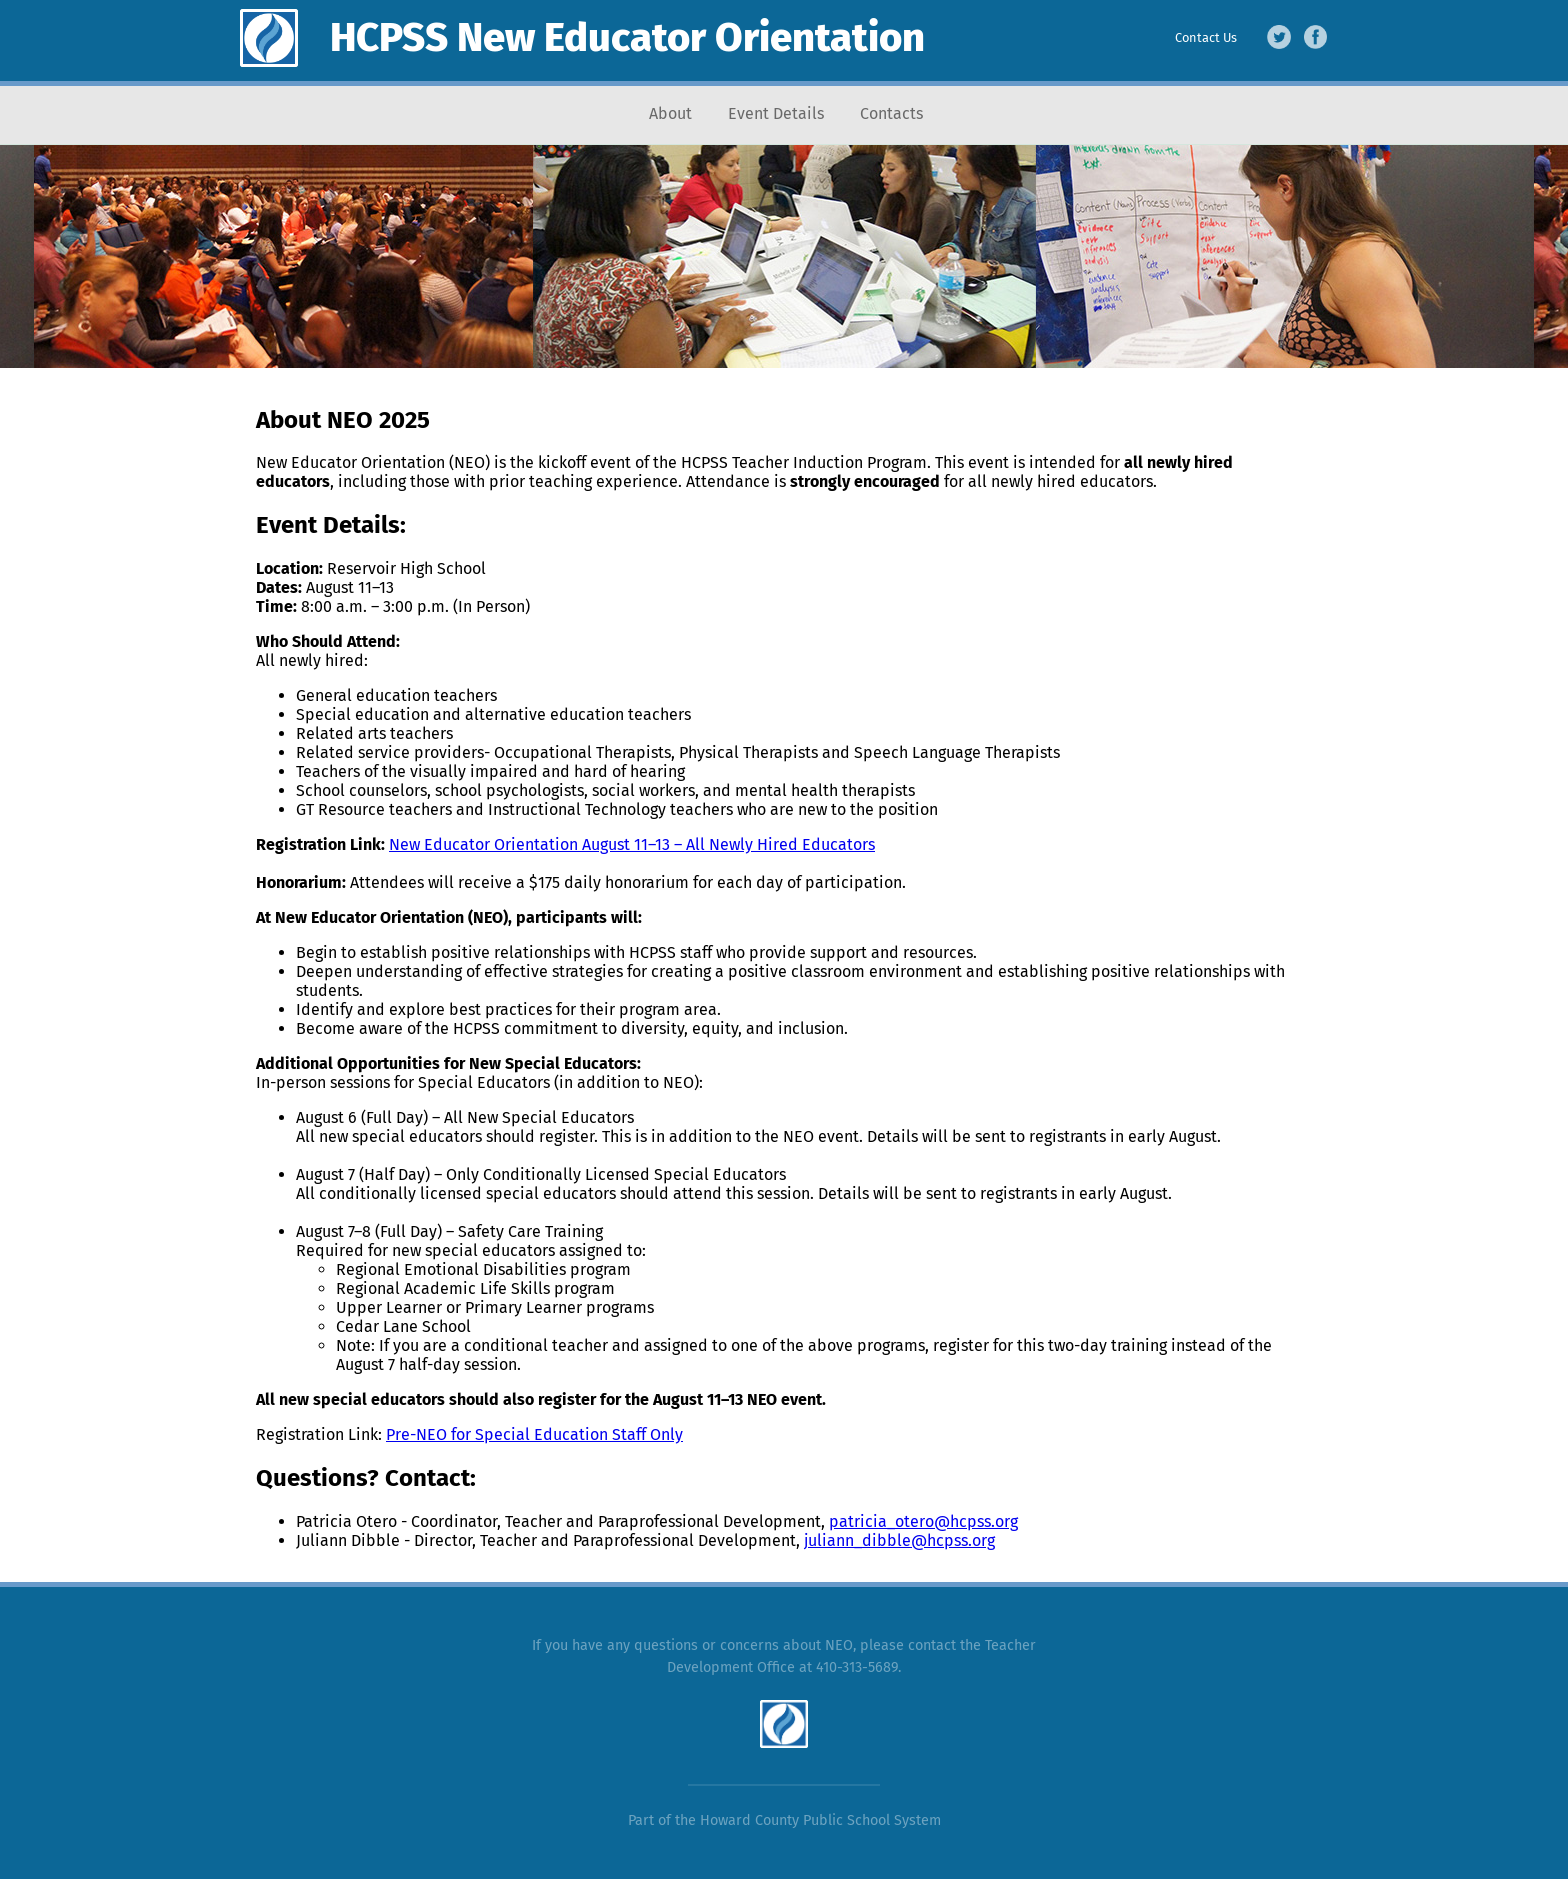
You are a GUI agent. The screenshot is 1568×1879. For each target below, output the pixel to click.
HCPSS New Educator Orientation (627, 38)
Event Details (776, 113)
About (670, 113)
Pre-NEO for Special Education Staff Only (534, 1434)
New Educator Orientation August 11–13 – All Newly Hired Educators (632, 844)
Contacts (891, 113)
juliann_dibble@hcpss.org (899, 1540)
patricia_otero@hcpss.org (923, 1521)
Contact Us (1206, 37)
